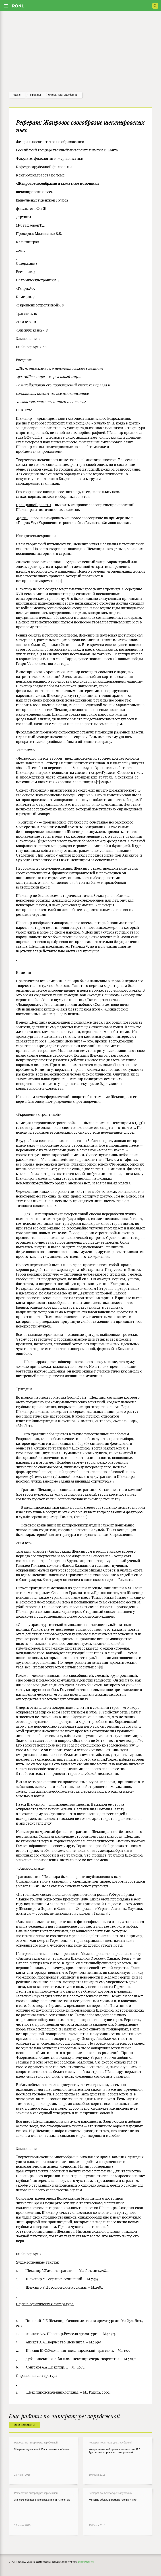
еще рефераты (24, 2424)
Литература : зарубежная (63, 94)
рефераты (34, 94)
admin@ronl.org (86, 2562)
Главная (16, 94)
